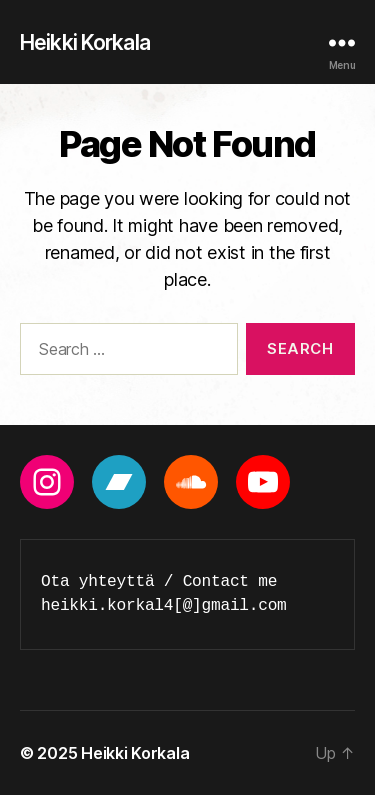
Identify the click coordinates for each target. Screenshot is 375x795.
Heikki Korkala (85, 42)
